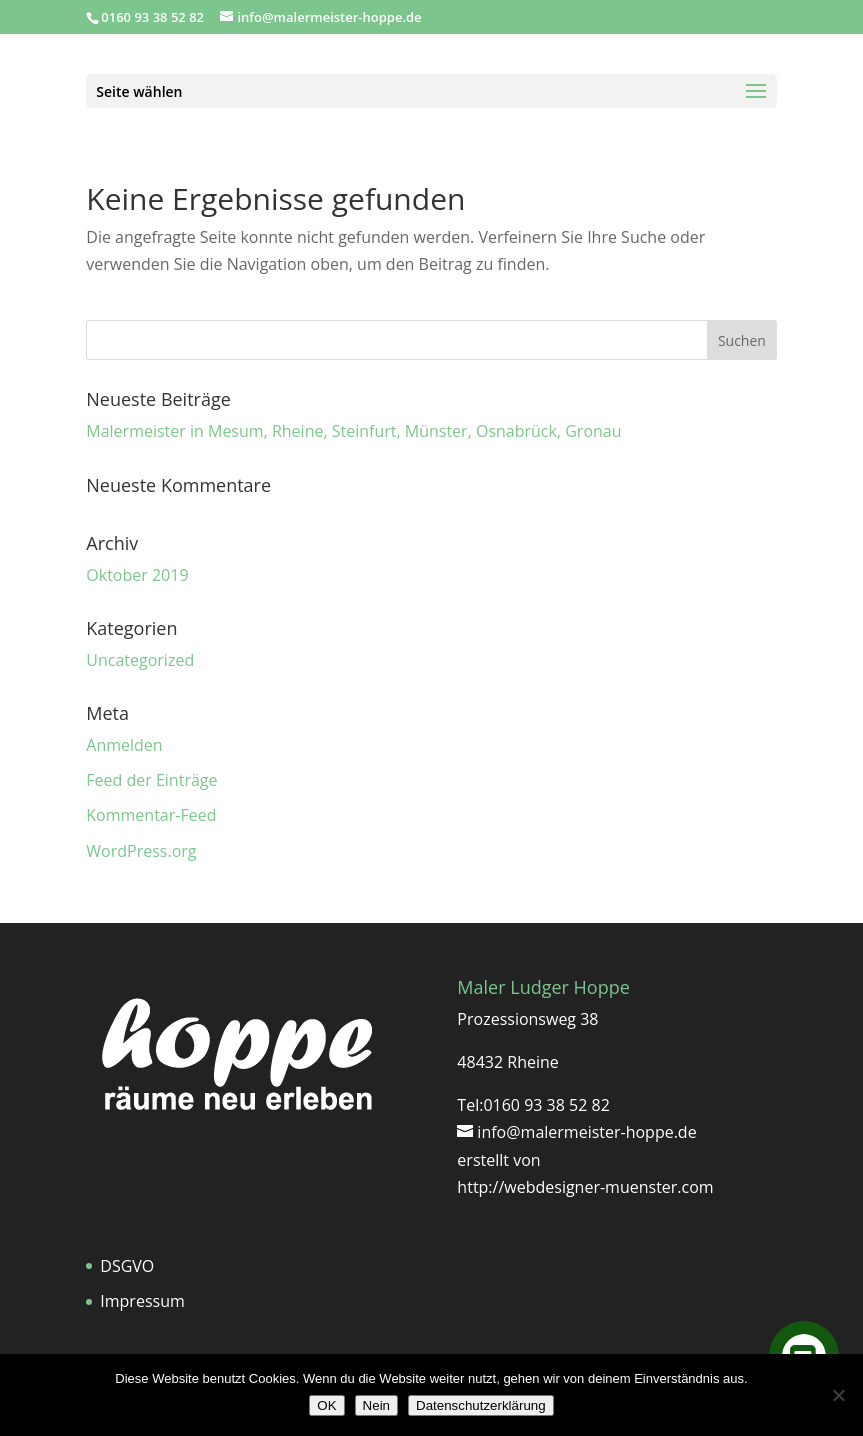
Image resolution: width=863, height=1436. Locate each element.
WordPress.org (141, 851)
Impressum (142, 1301)
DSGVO (127, 1266)
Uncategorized (140, 660)
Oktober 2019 (137, 575)
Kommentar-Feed (151, 815)
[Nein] (838, 1395)
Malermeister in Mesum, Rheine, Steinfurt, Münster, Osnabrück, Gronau (353, 431)
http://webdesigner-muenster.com (585, 1187)
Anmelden (124, 745)
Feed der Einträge (151, 780)
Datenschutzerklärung (481, 1405)
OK (326, 1405)
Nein (376, 1405)
